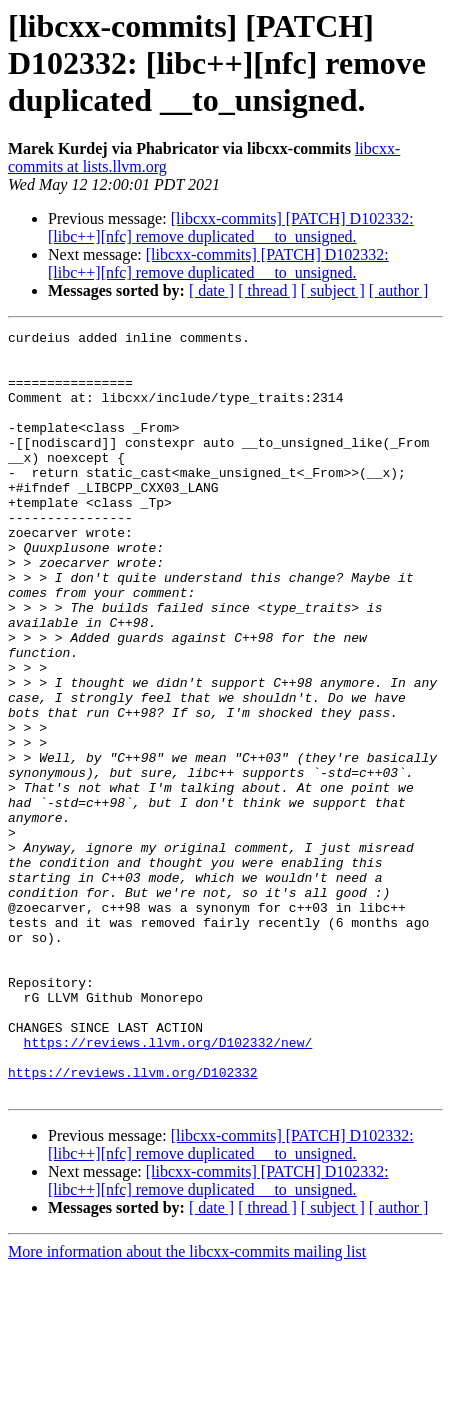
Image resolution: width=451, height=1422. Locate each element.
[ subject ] (333, 290)
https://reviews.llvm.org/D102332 (133, 1222)
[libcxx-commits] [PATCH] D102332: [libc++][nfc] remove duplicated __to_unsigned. (231, 227)
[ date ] (211, 290)
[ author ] (399, 290)
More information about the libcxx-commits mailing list (187, 1404)
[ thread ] (267, 290)
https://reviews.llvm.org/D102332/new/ (168, 1186)
